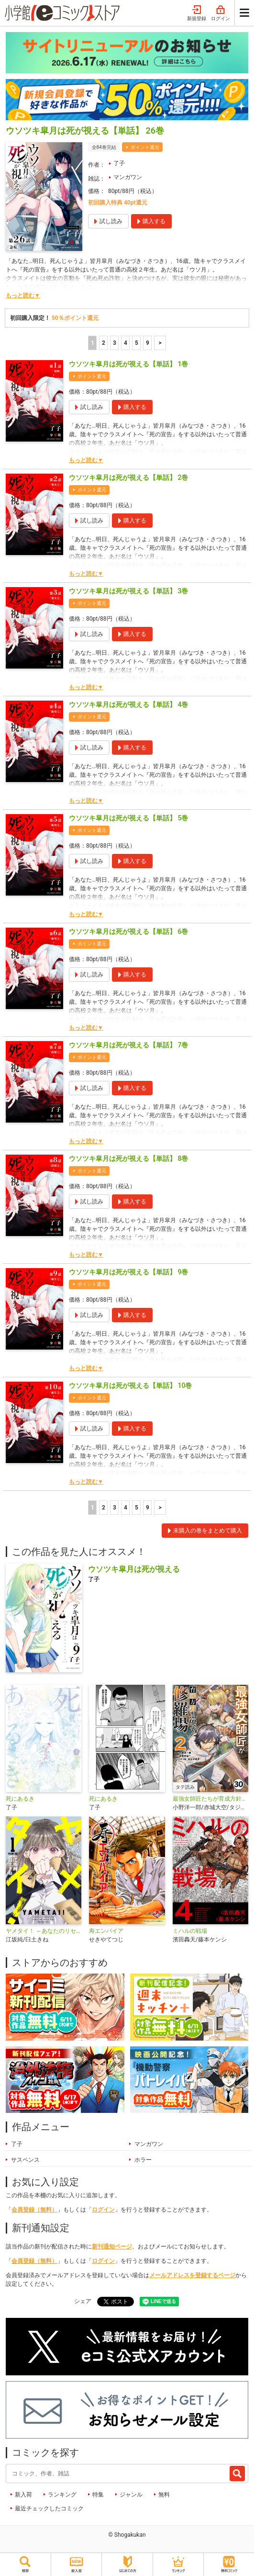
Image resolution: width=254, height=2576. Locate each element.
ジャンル (131, 2494)
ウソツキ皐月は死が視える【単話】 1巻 (128, 364)
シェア (82, 2301)
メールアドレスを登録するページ (192, 2275)
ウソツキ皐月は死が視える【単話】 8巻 (128, 1158)
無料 (164, 2494)
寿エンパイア (106, 1931)
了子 (119, 163)
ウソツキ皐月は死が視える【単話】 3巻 (128, 591)
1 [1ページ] (92, 343)
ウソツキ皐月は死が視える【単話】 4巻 (128, 704)
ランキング (62, 2494)
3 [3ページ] (114, 343)
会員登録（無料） (34, 2209)
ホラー (143, 2159)
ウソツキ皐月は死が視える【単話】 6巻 (128, 931)
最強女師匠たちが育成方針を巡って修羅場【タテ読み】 (210, 1798)
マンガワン (127, 177)
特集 (98, 2494)
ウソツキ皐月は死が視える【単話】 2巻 (128, 477)
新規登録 (196, 13)
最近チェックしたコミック (49, 2508)
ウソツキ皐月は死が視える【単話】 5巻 (128, 818)
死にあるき (20, 1798)
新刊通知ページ (112, 2246)
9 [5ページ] (147, 343)
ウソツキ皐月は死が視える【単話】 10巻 (130, 1385)
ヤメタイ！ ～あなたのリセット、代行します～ (43, 1931)
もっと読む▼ (23, 295)
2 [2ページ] (103, 343)
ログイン (220, 13)
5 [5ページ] (136, 343)
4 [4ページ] (125, 343)
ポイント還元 (145, 147)
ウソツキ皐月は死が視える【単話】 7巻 (128, 1045)
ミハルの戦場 (190, 1931)
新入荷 (23, 2494)
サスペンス (25, 2159)
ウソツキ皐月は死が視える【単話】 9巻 (128, 1272)
